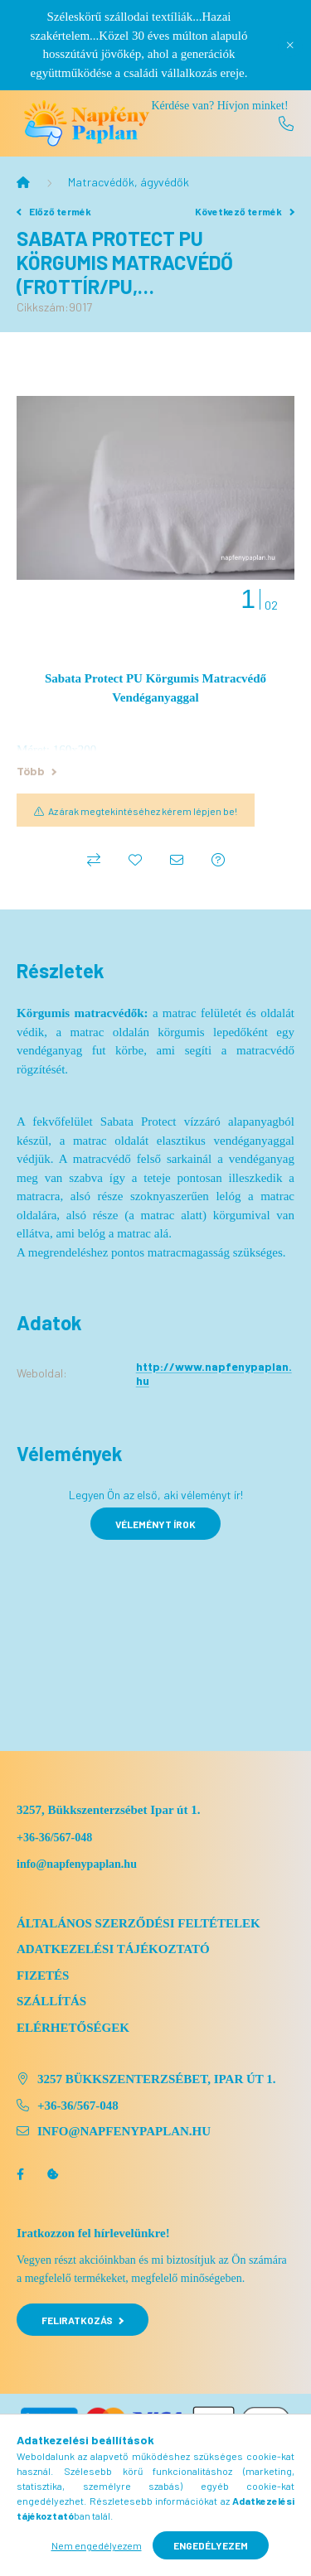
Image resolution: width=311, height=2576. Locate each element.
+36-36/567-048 (54, 1837)
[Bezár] (290, 44)
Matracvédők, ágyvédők (128, 182)
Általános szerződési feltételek (138, 1923)
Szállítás (51, 2001)
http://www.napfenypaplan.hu (214, 1373)
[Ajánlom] (176, 859)
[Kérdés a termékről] (218, 859)
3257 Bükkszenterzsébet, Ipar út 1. (156, 2079)
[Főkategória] (23, 182)
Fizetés (43, 1975)
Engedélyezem (210, 2545)
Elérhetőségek (73, 2027)
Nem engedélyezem (96, 2545)
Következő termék (244, 211)
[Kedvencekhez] (135, 859)
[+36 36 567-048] (286, 123)
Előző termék (54, 211)
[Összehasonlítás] (93, 859)
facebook (19, 2174)
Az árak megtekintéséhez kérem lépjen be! (142, 811)
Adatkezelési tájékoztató (113, 1949)
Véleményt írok (155, 1524)
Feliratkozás (82, 2320)
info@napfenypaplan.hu (124, 2131)
